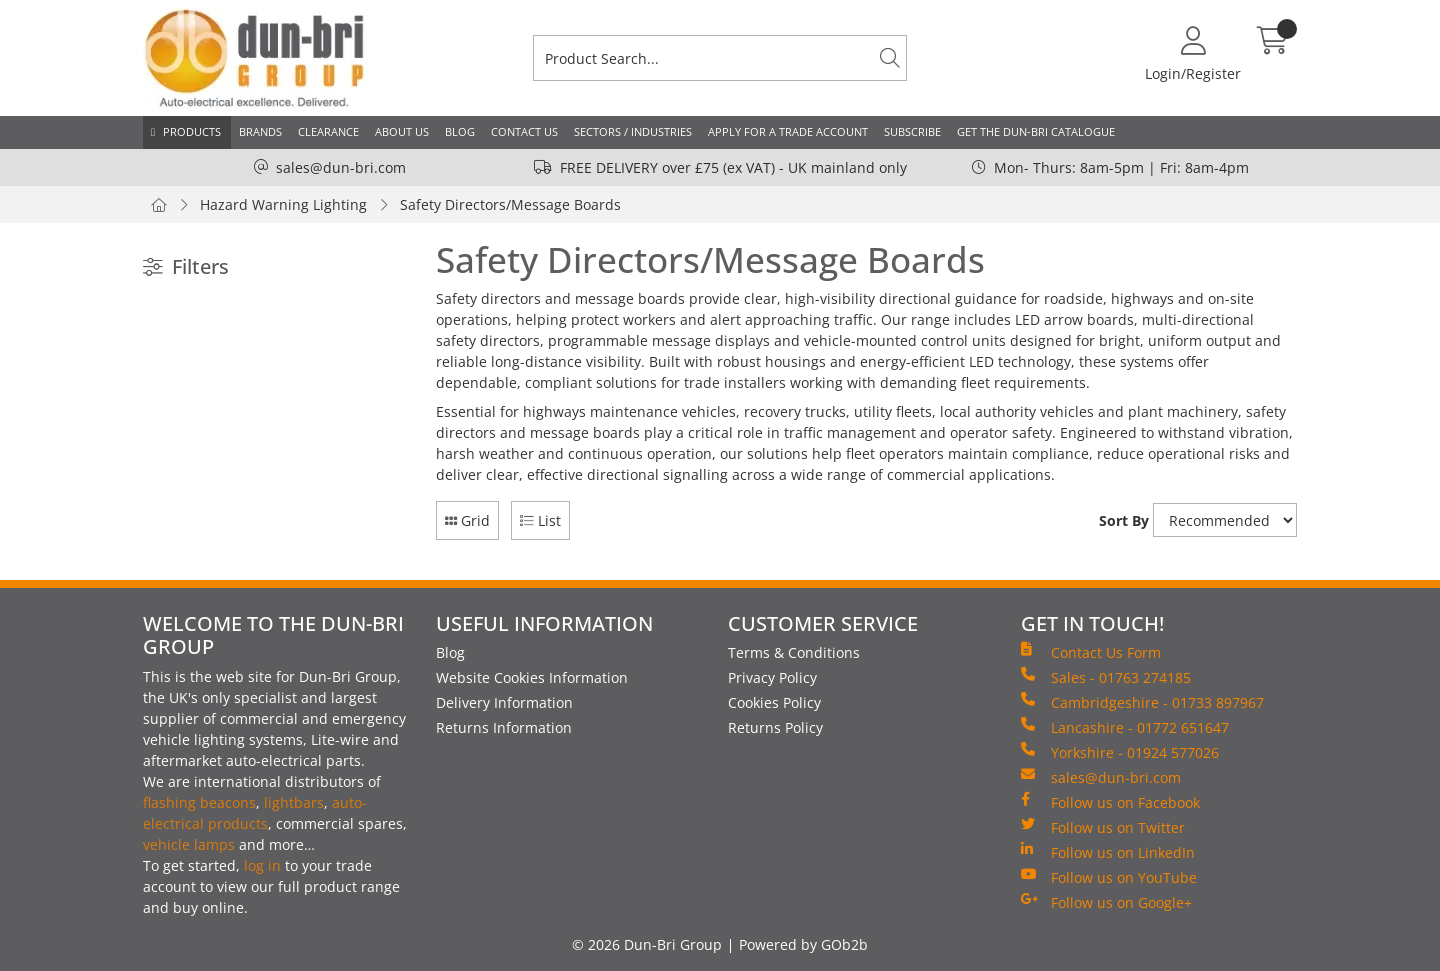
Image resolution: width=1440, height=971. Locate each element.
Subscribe (912, 131)
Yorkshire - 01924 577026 (1120, 752)
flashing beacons (199, 802)
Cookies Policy (774, 702)
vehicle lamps (189, 844)
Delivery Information (504, 702)
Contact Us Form (1091, 652)
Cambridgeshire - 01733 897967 (1142, 702)
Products (192, 131)
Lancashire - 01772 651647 (1125, 727)
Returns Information (504, 727)
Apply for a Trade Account (788, 131)
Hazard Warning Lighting (283, 204)
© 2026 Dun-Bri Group (647, 944)
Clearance (328, 131)
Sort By (1124, 520)
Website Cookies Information (532, 677)
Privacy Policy (772, 677)
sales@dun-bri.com (341, 167)
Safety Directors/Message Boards (510, 204)
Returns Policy (775, 727)
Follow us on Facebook (1110, 802)
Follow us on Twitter (1103, 827)
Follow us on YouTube (1109, 877)
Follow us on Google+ (1106, 902)
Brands (260, 131)
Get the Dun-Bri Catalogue (1036, 131)
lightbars (294, 802)
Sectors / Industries (633, 131)
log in (262, 865)
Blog (460, 131)
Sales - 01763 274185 (1106, 677)
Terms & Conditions (794, 652)
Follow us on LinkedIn (1108, 852)
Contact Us (524, 131)
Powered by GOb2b (803, 944)
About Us (402, 131)
